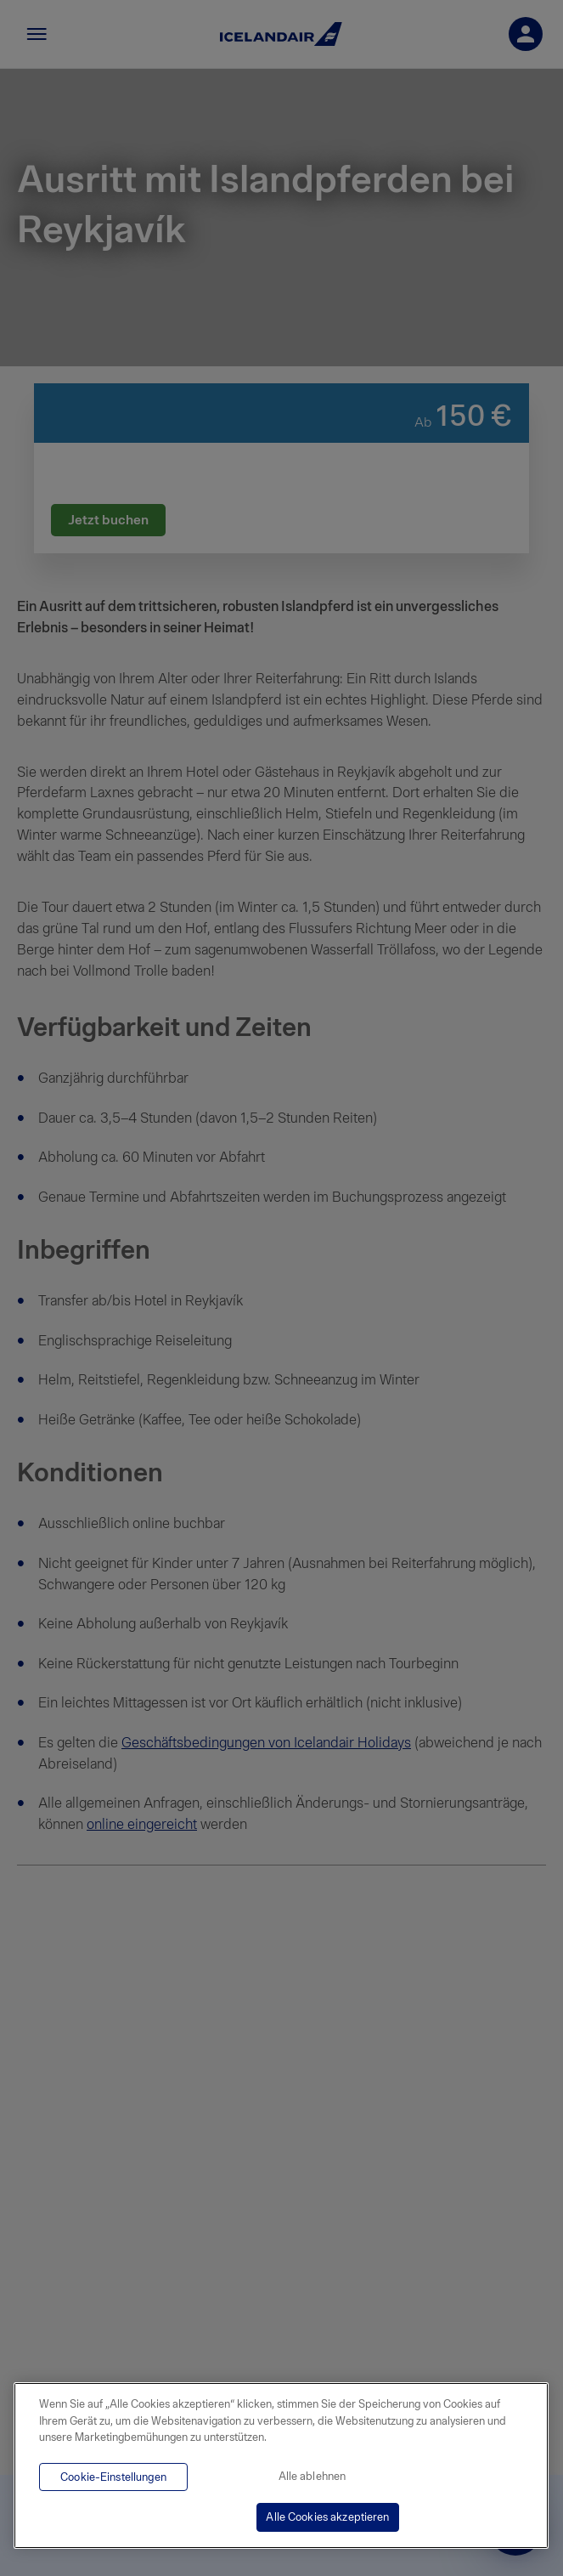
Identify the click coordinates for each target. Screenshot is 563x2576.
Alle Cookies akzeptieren (327, 2517)
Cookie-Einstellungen (113, 2477)
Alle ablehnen (312, 2476)
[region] (281, 2465)
